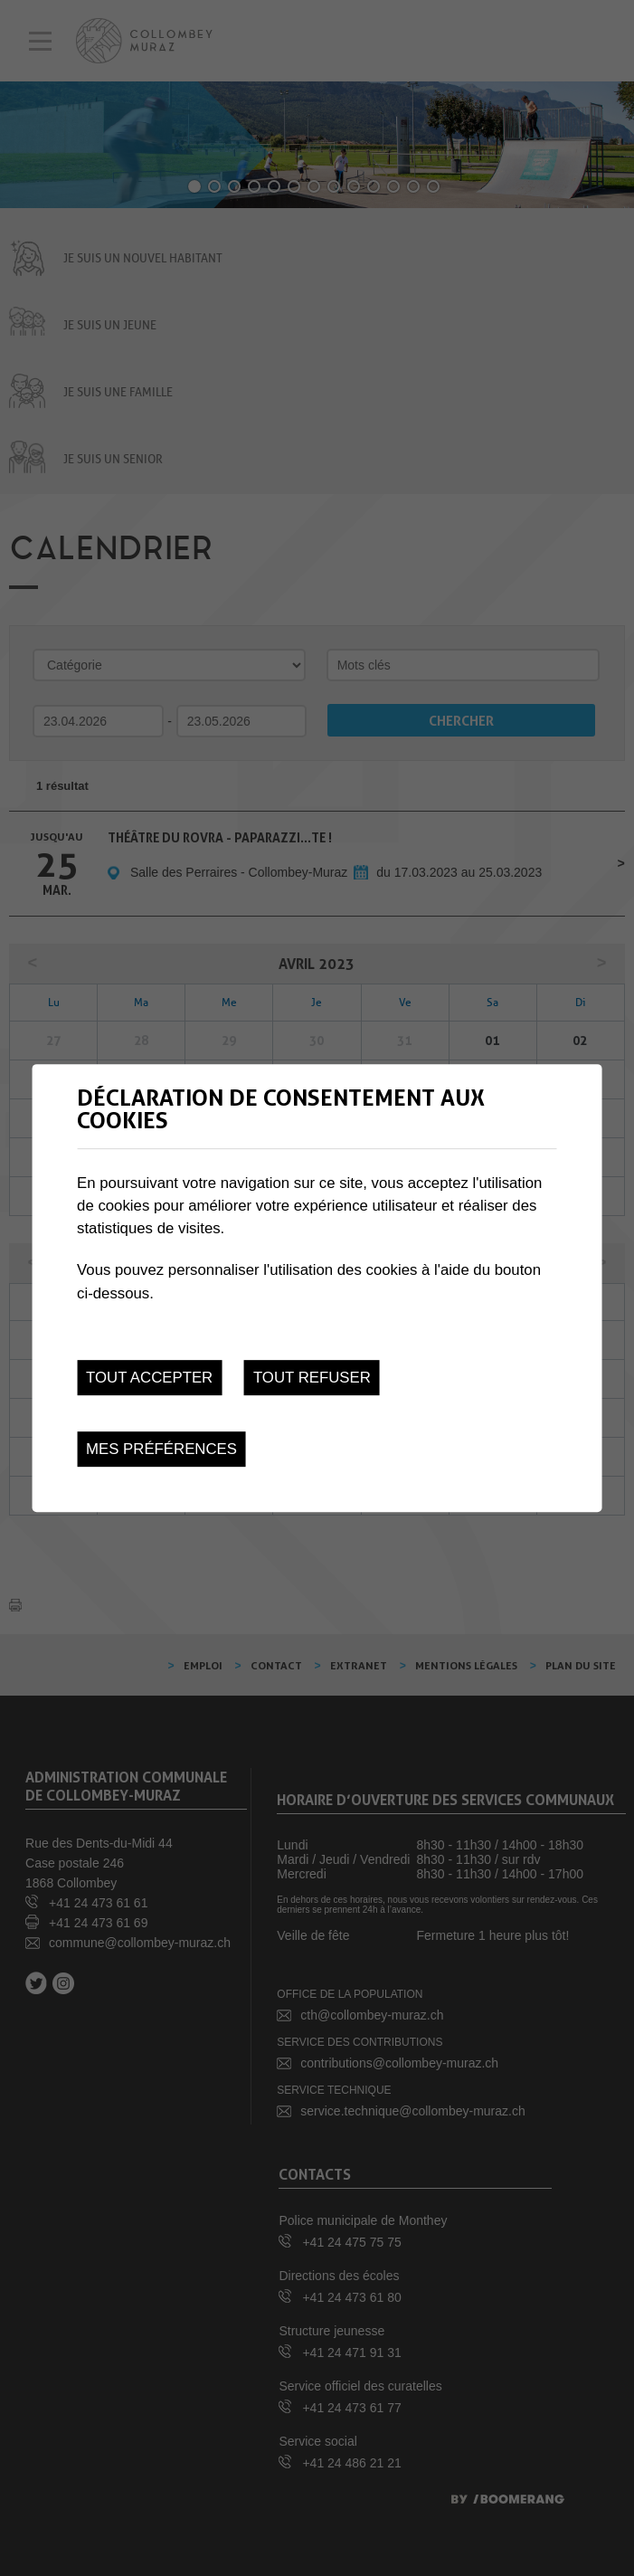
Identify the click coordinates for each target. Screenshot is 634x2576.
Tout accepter (149, 1377)
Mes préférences (161, 1449)
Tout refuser (312, 1377)
